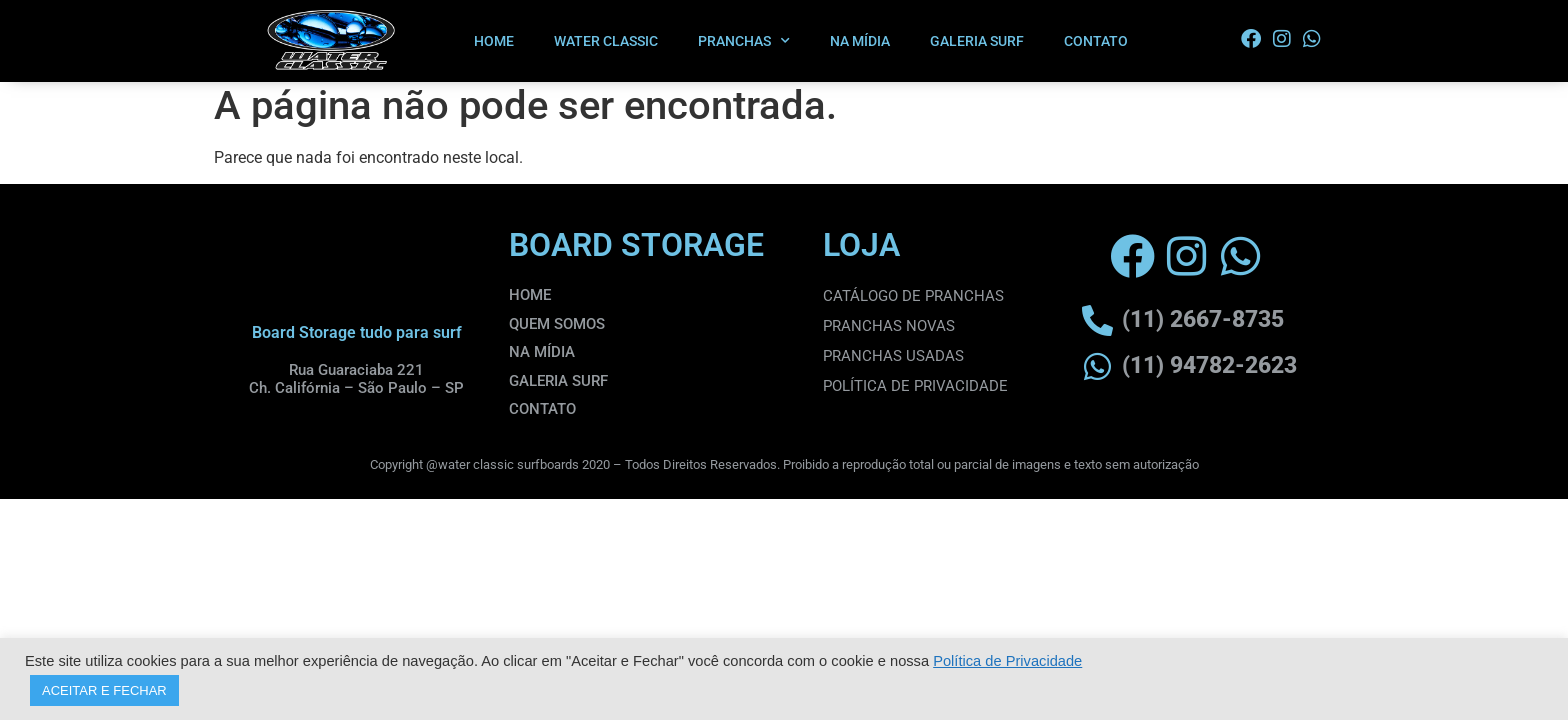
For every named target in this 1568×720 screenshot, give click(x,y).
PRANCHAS (744, 41)
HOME (494, 41)
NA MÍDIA (860, 41)
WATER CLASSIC (606, 41)
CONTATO (1096, 41)
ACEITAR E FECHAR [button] (104, 690)
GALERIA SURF (977, 41)
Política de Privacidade (1007, 661)
